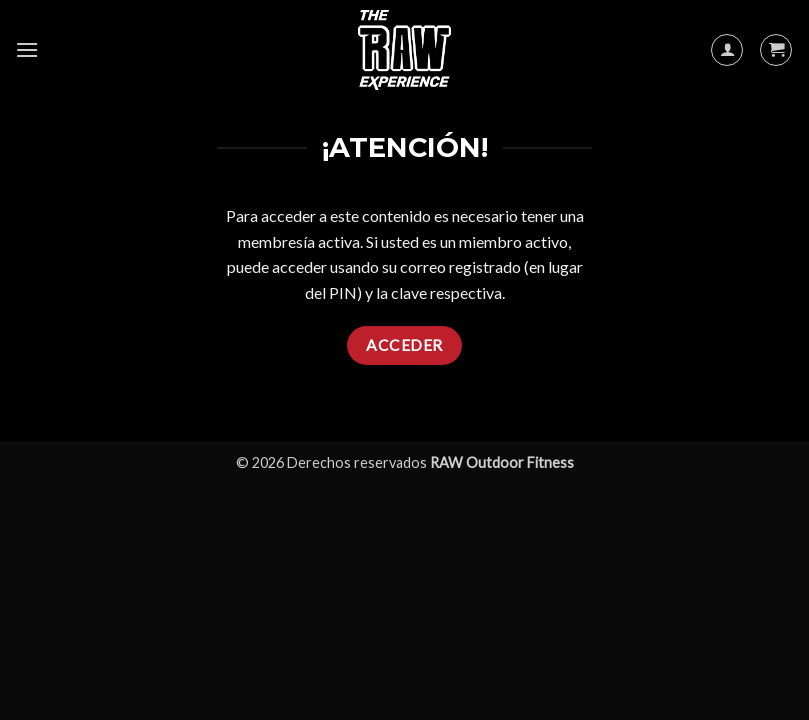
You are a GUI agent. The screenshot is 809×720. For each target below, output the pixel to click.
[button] (27, 49)
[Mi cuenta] (727, 50)
